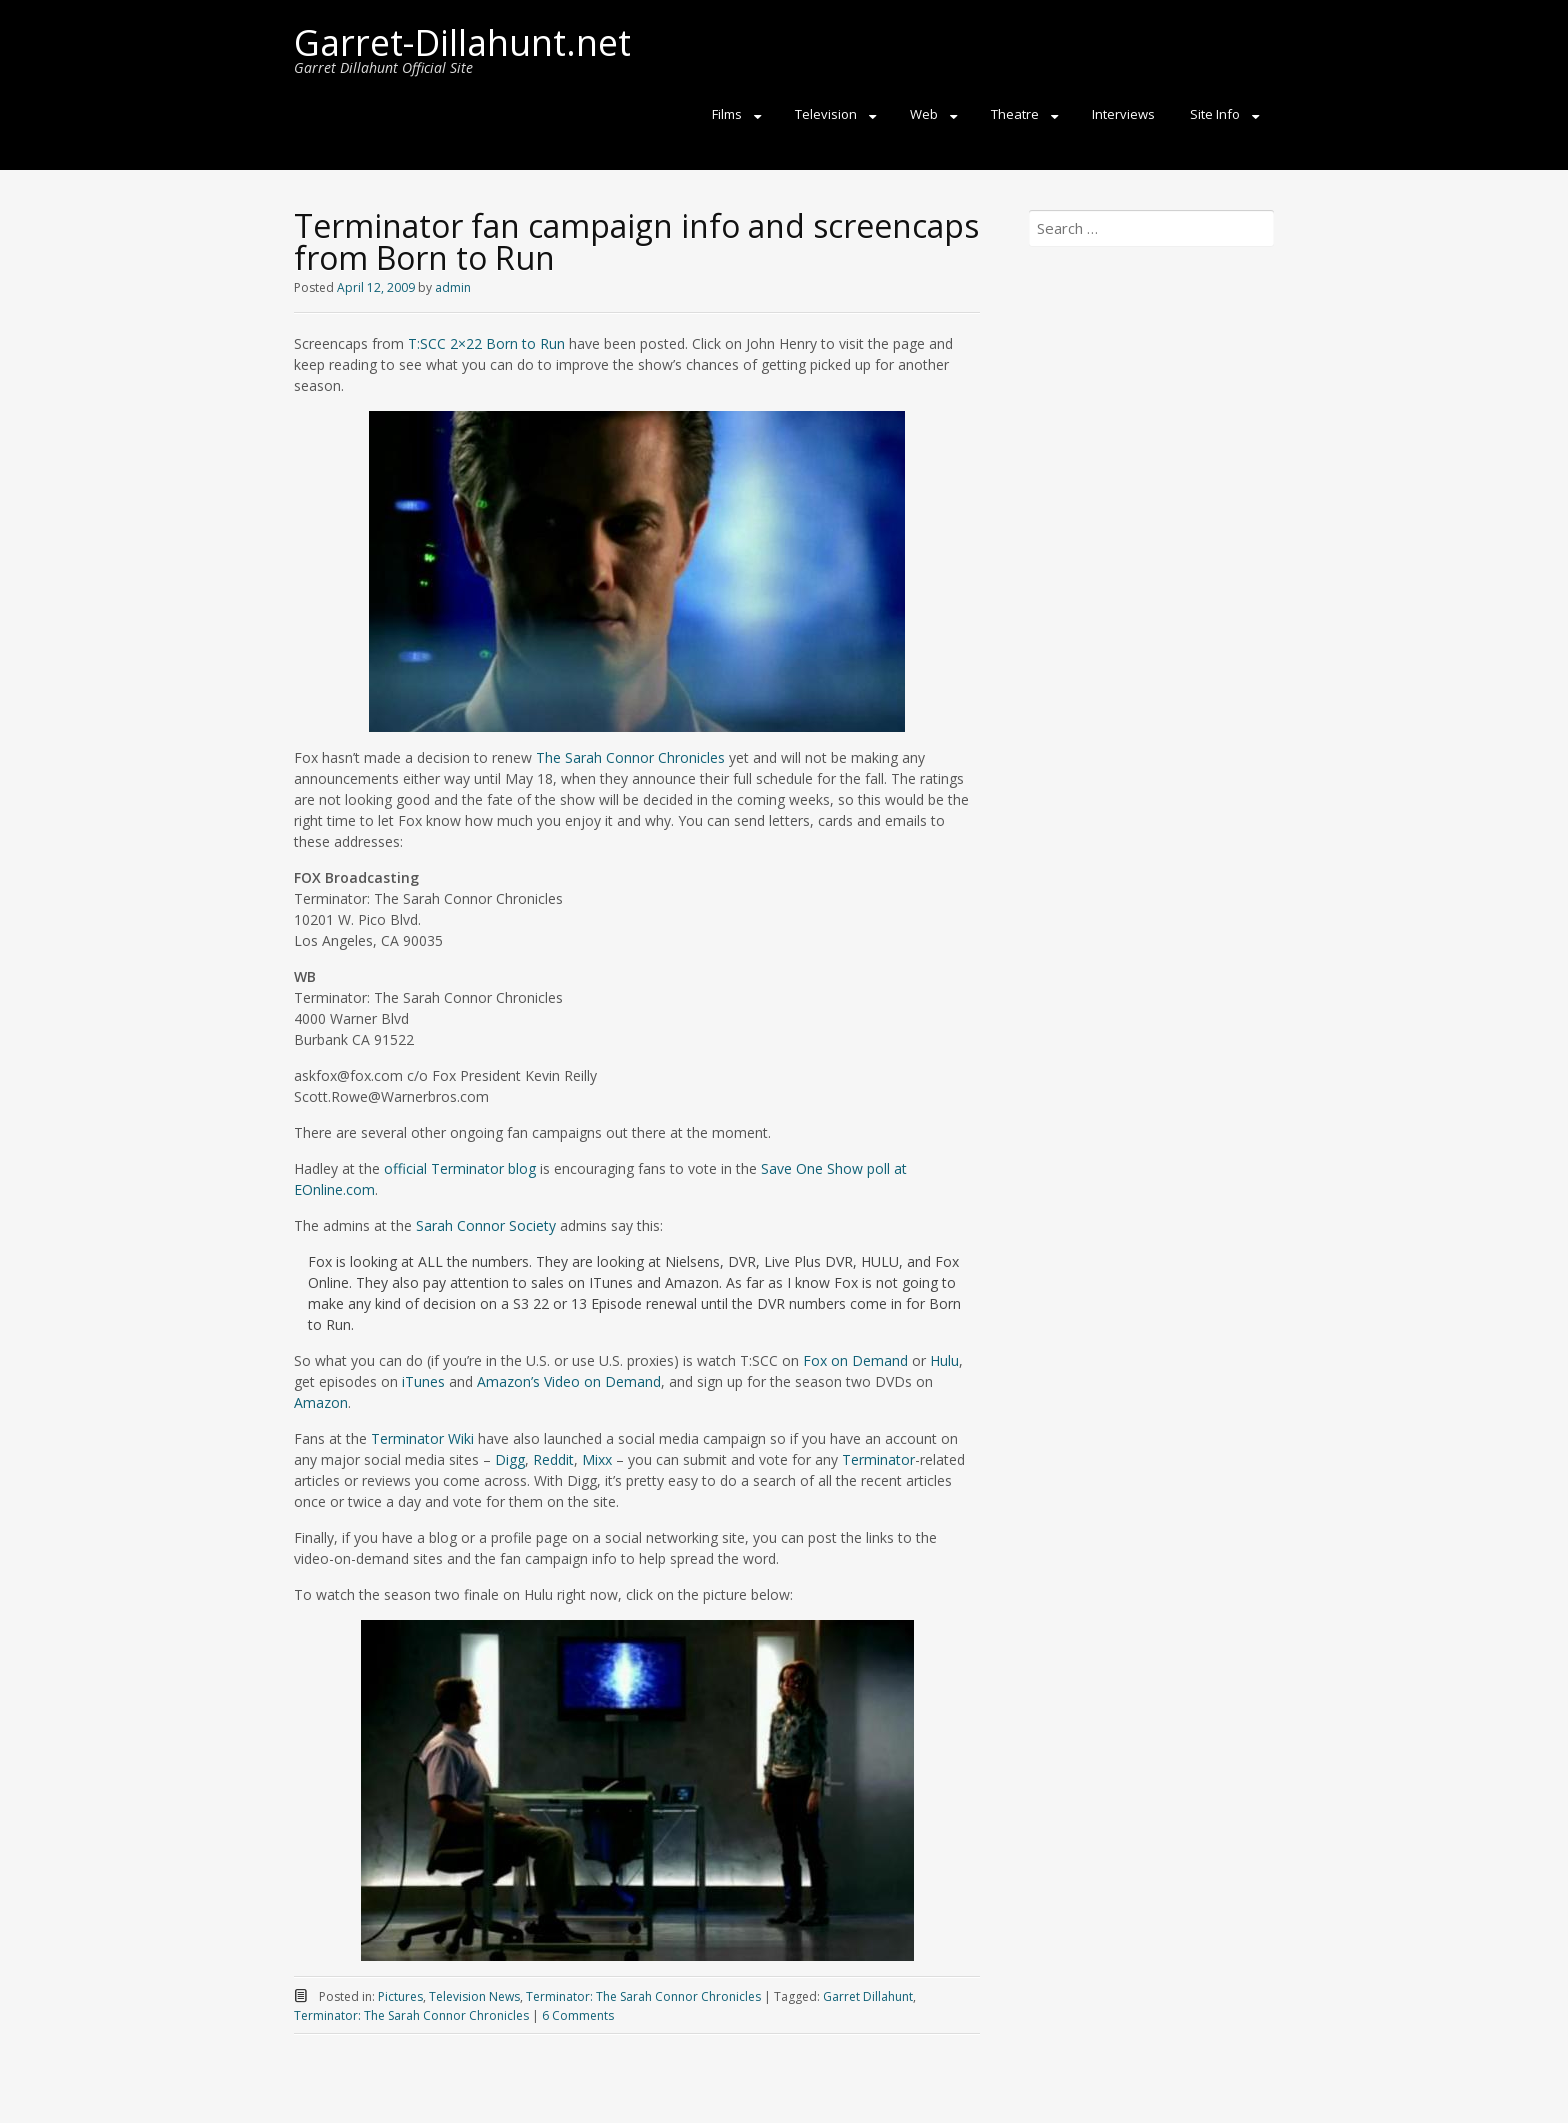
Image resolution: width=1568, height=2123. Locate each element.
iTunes (423, 1381)
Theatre (1015, 114)
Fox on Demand (855, 1360)
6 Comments (578, 2015)
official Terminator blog (460, 1168)
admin (453, 287)
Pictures (400, 1996)
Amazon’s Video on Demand (569, 1381)
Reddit (553, 1459)
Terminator (878, 1459)
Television (826, 114)
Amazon (321, 1402)
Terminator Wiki (422, 1438)
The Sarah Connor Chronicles (630, 757)
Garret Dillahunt (868, 1996)
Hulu (944, 1360)
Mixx (597, 1459)
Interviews (1123, 114)
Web (924, 114)
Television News (474, 1996)
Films (727, 114)
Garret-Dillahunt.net (462, 42)
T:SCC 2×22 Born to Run (486, 343)
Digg (510, 1459)
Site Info (1215, 114)
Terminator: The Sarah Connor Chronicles (643, 1996)
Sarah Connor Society (486, 1225)
